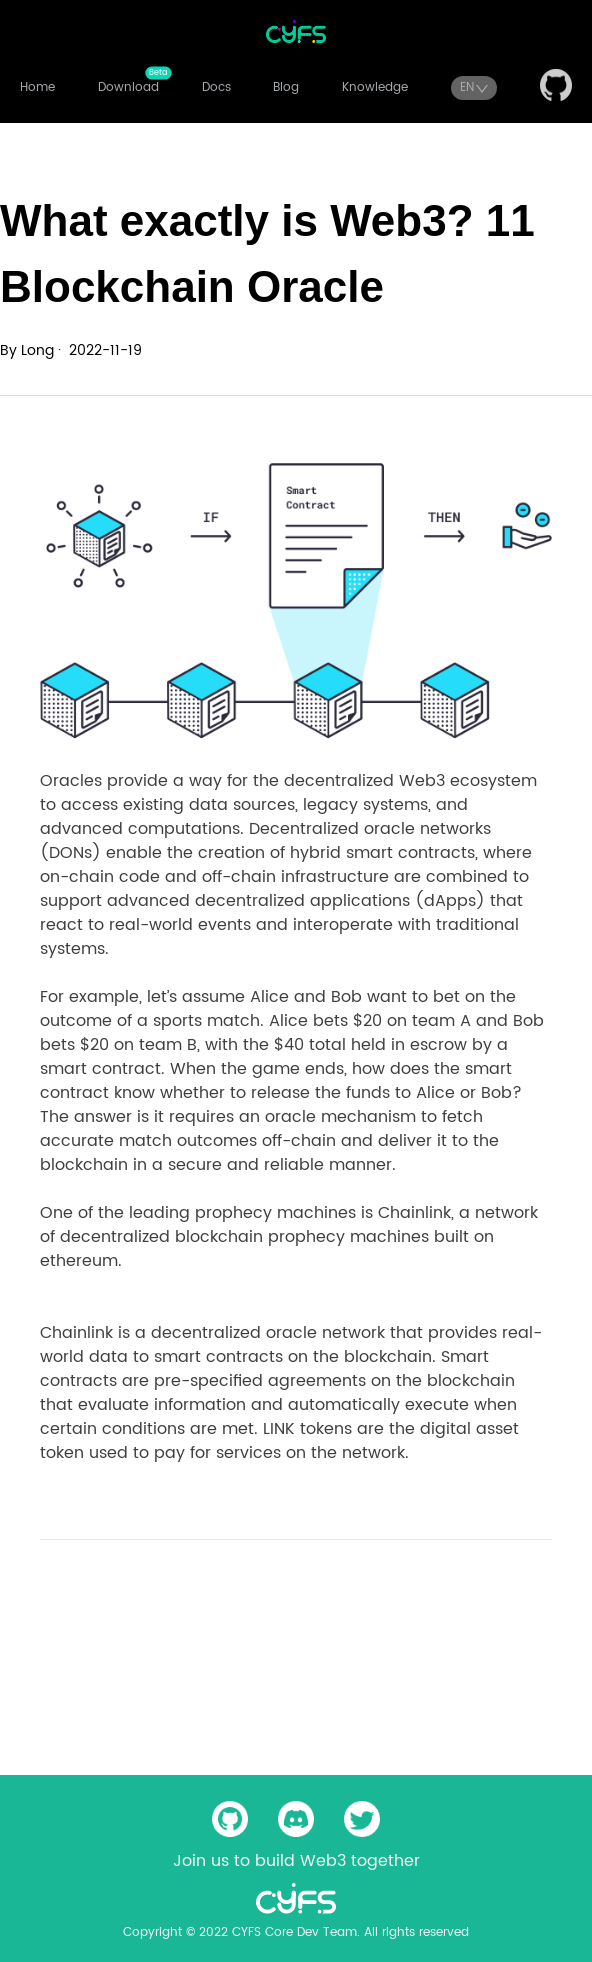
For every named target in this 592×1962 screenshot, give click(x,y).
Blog (286, 87)
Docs (216, 87)
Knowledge (375, 87)
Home (37, 87)
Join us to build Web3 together (296, 1861)
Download (128, 87)
